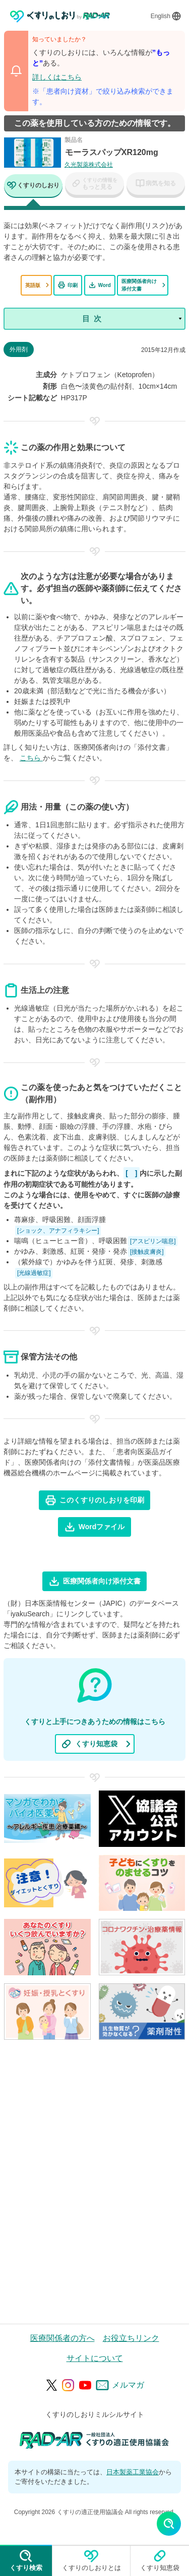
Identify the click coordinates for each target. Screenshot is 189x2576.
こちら (31, 758)
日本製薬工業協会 (132, 2472)
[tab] (33, 186)
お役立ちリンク (131, 2338)
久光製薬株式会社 (89, 164)
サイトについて (95, 2358)
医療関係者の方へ (62, 2338)
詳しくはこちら (57, 77)
